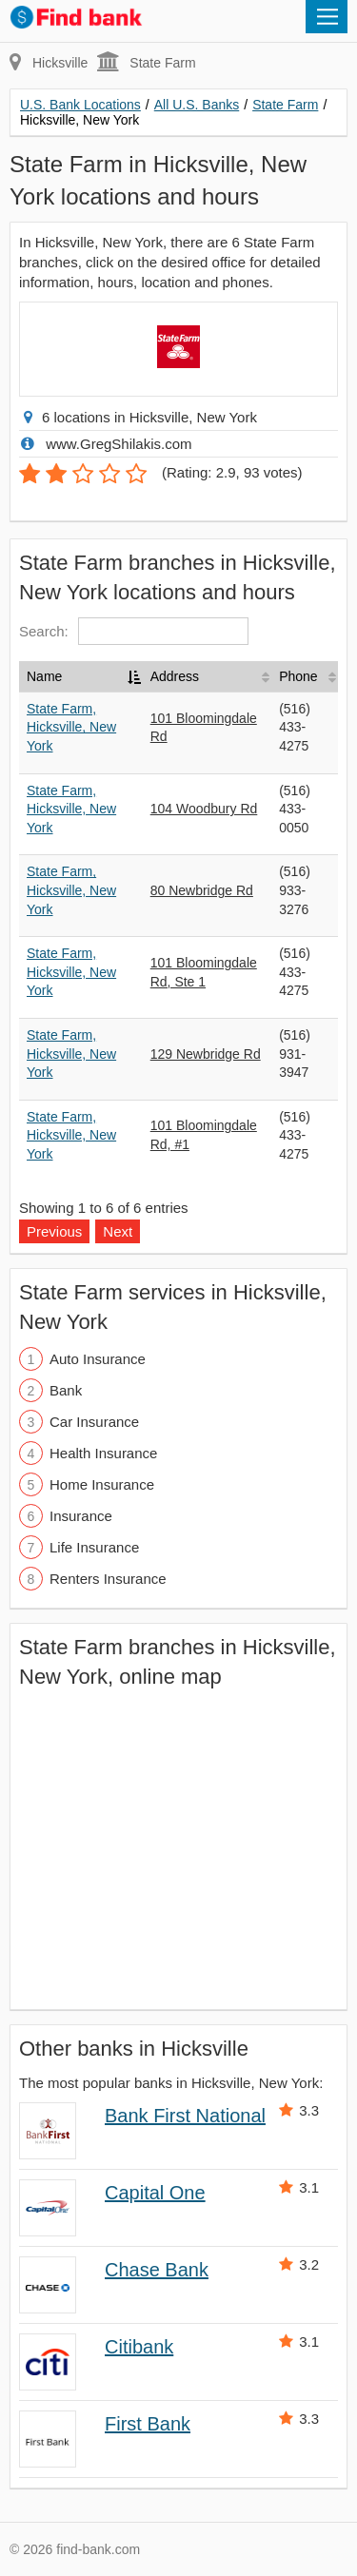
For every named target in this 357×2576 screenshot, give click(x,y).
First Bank (147, 2423)
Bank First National (185, 2115)
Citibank (139, 2346)
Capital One (155, 2192)
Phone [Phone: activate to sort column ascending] (298, 676)
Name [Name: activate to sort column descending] (44, 676)
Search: (133, 631)
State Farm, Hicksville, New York (71, 727)
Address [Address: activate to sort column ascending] (174, 676)
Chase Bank (156, 2269)
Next (117, 1231)
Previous (54, 1231)
